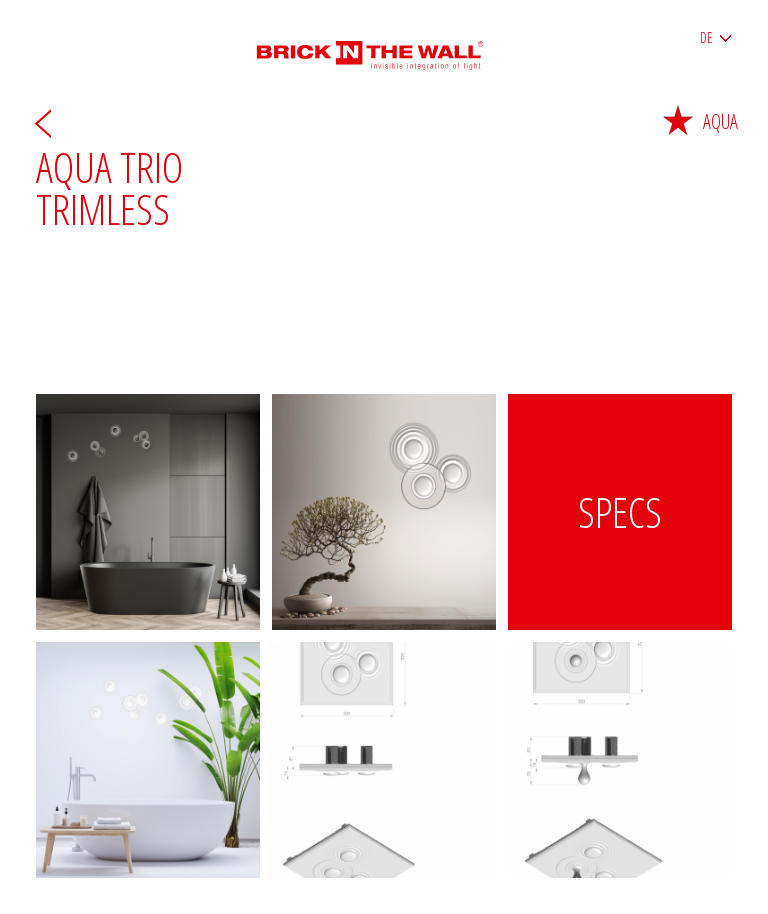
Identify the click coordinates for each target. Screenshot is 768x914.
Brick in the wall (384, 47)
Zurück (43, 122)
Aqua (700, 121)
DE (706, 37)
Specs (620, 511)
